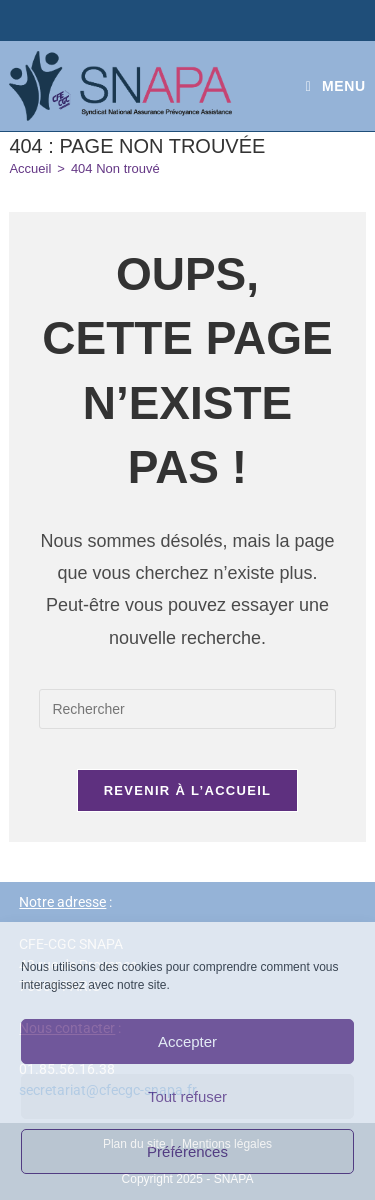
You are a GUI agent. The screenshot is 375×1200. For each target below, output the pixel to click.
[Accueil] (30, 168)
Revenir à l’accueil (188, 790)
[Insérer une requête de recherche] (187, 709)
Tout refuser (187, 1096)
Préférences (187, 1151)
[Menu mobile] (336, 86)
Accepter (187, 1041)
